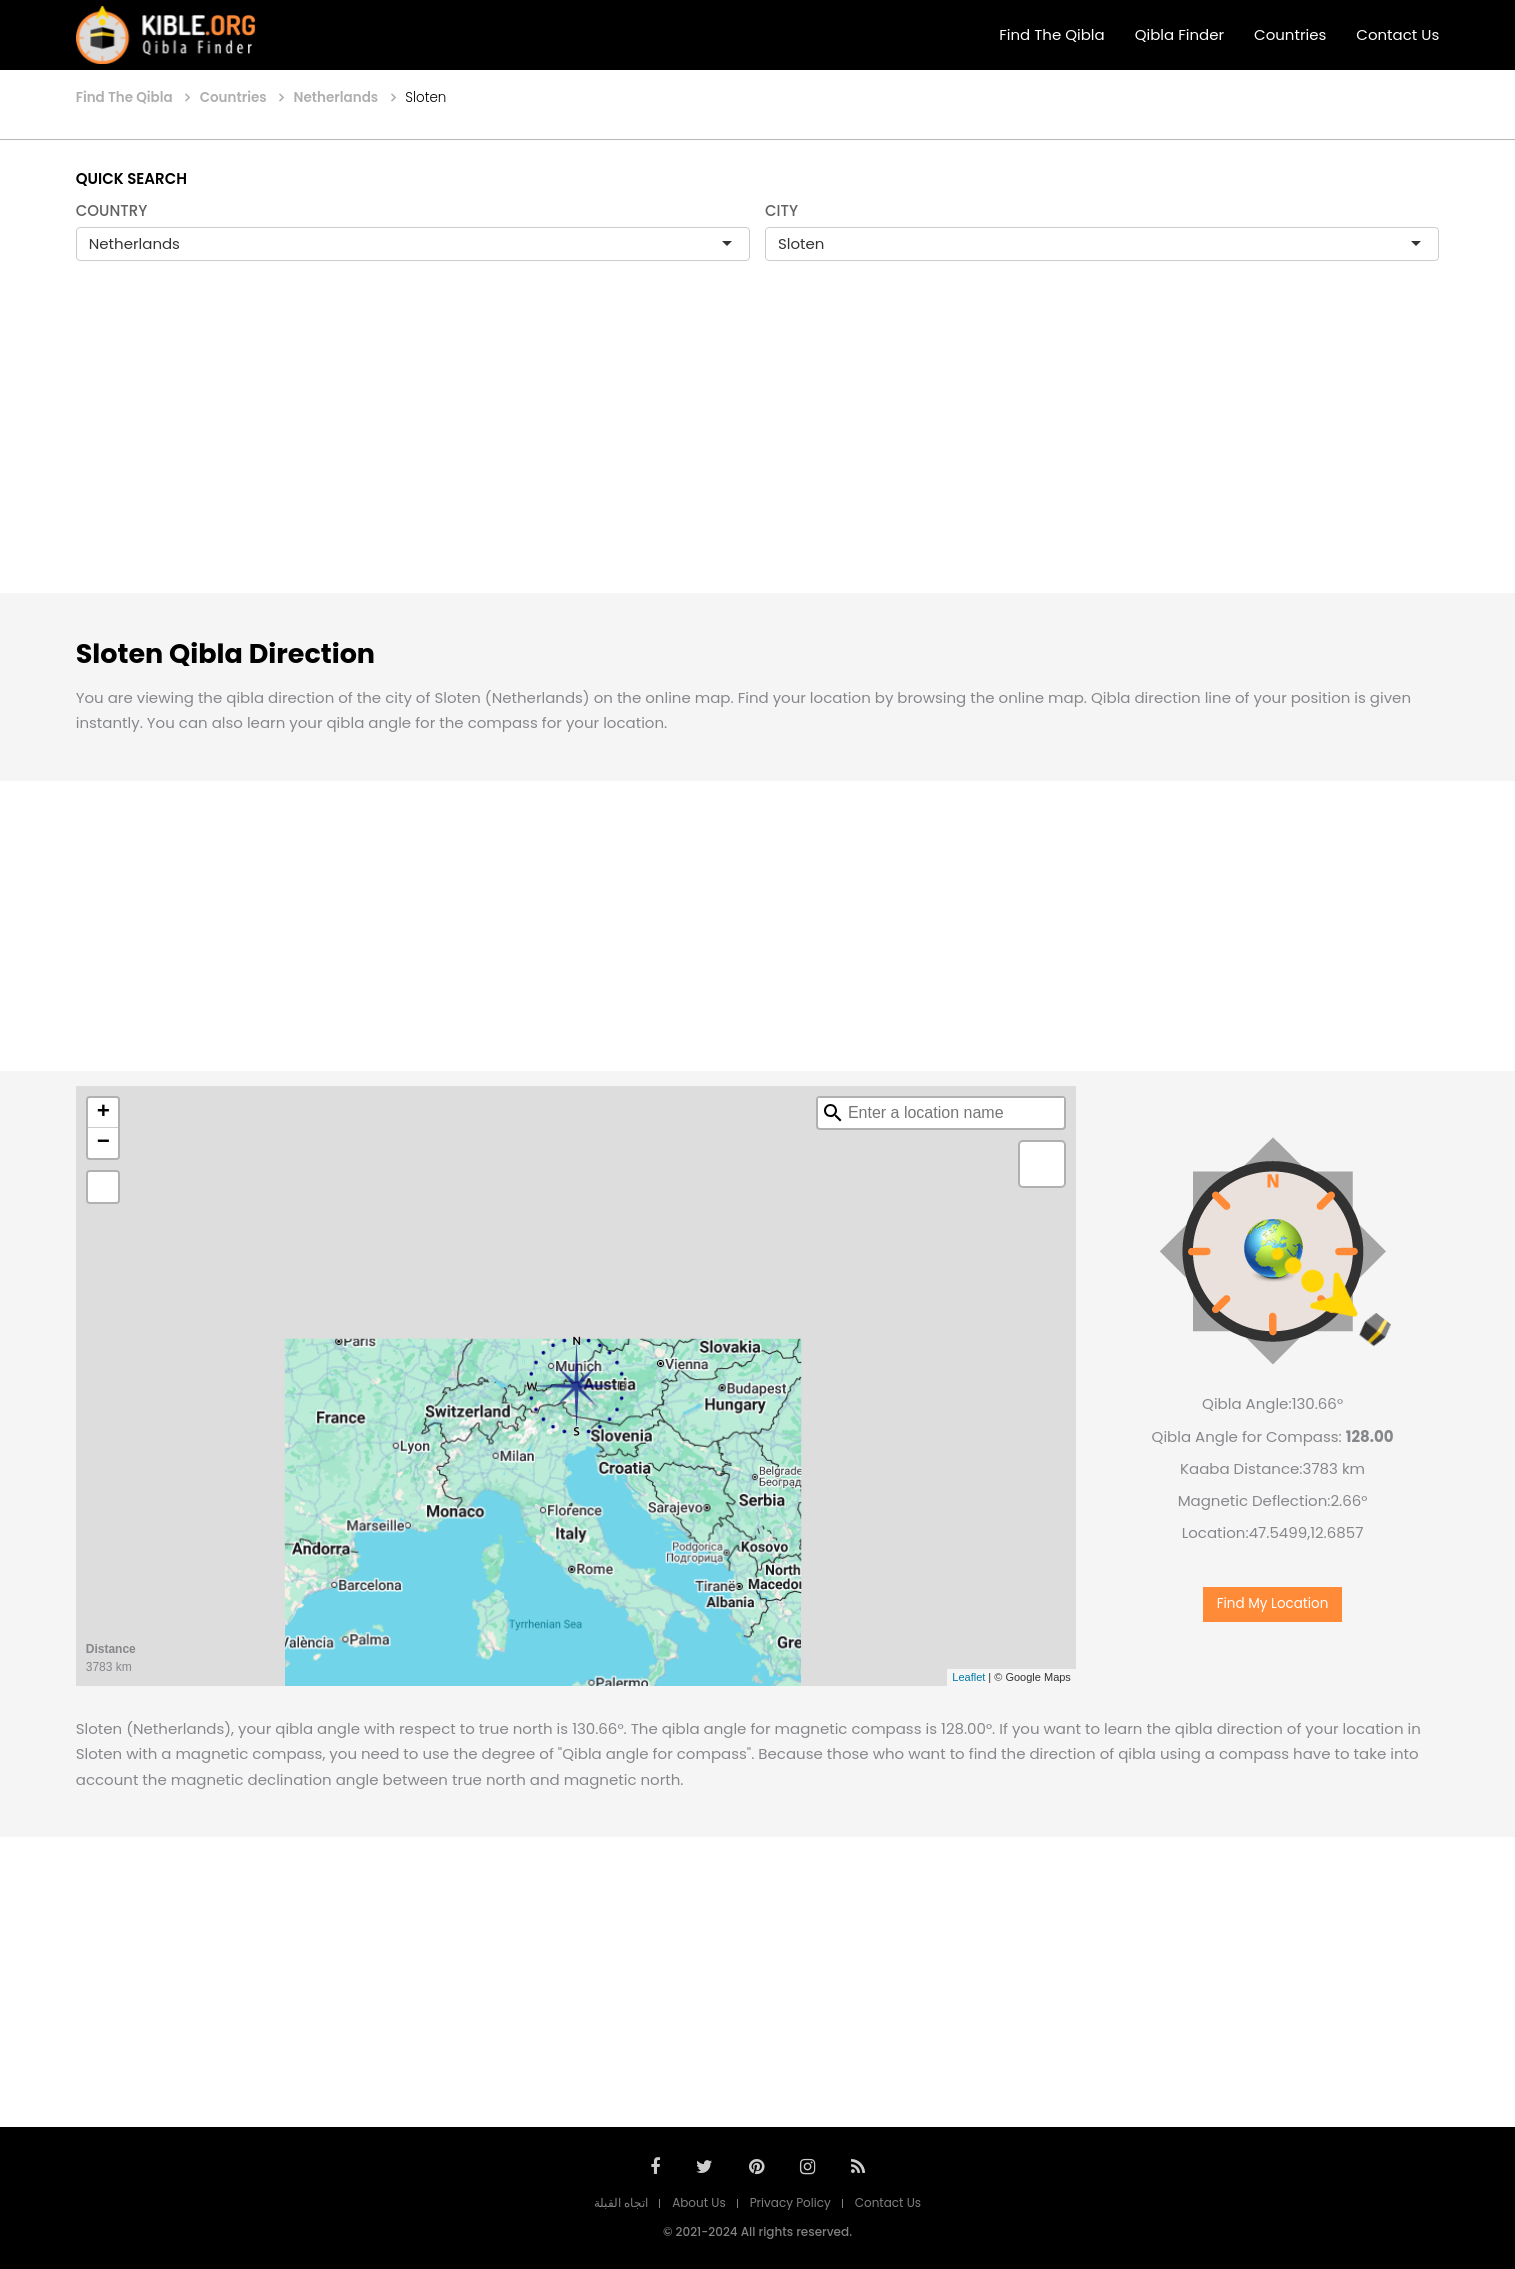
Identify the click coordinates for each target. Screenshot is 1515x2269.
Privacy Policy (790, 2202)
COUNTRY (112, 210)
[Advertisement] (758, 448)
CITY (781, 210)
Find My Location (1273, 1603)
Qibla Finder (1179, 34)
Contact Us (1397, 34)
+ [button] (103, 1113)
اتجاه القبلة (621, 2202)
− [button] (103, 1143)
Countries (1290, 34)
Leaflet (968, 1677)
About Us (699, 2202)
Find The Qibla (1052, 34)
